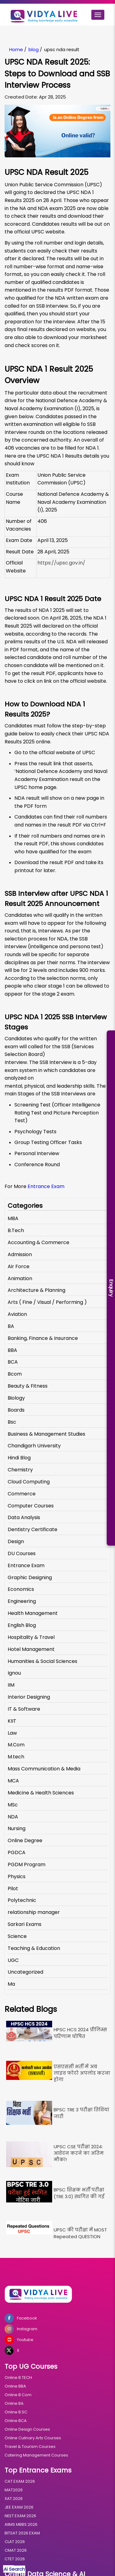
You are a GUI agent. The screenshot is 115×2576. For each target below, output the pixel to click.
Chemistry (20, 1469)
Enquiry (111, 1288)
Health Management (33, 1613)
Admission (20, 1254)
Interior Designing (29, 1696)
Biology (16, 1397)
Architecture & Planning (36, 1290)
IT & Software (24, 1709)
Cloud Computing (29, 1481)
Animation (20, 1278)
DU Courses (22, 1553)
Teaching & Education (34, 1948)
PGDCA (16, 1852)
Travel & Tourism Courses (30, 2446)
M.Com (16, 1744)
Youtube (19, 2339)
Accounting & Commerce (38, 1242)
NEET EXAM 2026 (20, 2516)
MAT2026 (14, 2490)
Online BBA (15, 2386)
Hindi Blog (19, 1457)
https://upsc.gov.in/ (61, 563)
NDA (13, 1816)
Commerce (22, 1493)
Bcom (15, 1373)
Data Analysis (24, 1517)
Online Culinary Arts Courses (33, 2438)
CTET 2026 (15, 2559)
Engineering (22, 1601)
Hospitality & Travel (31, 1637)
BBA (12, 1350)
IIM (11, 1684)
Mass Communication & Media (44, 1768)
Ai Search (14, 2569)
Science (17, 1936)
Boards (16, 1409)
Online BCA (16, 2421)
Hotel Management (31, 1649)
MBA (13, 1218)
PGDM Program (26, 1864)
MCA (13, 1780)
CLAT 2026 (15, 2542)
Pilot (13, 1888)
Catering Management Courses (36, 2455)
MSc (13, 1804)
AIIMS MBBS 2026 (21, 2524)
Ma (11, 1984)
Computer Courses (31, 1505)
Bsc (12, 1421)
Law (12, 1733)
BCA (13, 1361)
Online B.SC (16, 2412)
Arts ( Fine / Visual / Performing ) (47, 1302)
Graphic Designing (30, 1577)
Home (16, 49)
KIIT (12, 1721)
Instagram (21, 2329)
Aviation (17, 1314)
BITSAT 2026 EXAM (22, 2533)
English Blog (22, 1625)
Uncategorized (25, 1971)
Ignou (14, 1672)
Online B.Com (18, 2395)
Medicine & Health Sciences (41, 1792)
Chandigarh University (34, 1445)
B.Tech (16, 1230)
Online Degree (25, 1840)
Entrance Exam (47, 1186)
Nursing (16, 1828)
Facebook (21, 2318)
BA (11, 1326)
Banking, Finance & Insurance (43, 1338)
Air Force (18, 1266)
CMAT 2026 (16, 2550)
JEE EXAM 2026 (19, 2507)
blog (34, 49)
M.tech (16, 1756)
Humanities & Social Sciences (42, 1661)
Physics (16, 1876)
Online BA (14, 2403)
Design (16, 1541)
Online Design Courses (27, 2429)
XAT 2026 (14, 2498)
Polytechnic (22, 1900)
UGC (13, 1960)
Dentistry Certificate (32, 1529)
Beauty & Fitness (28, 1385)
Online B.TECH (18, 2377)
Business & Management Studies (46, 1434)
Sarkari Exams (24, 1924)
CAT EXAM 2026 (20, 2481)
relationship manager (34, 1912)
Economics (21, 1589)
